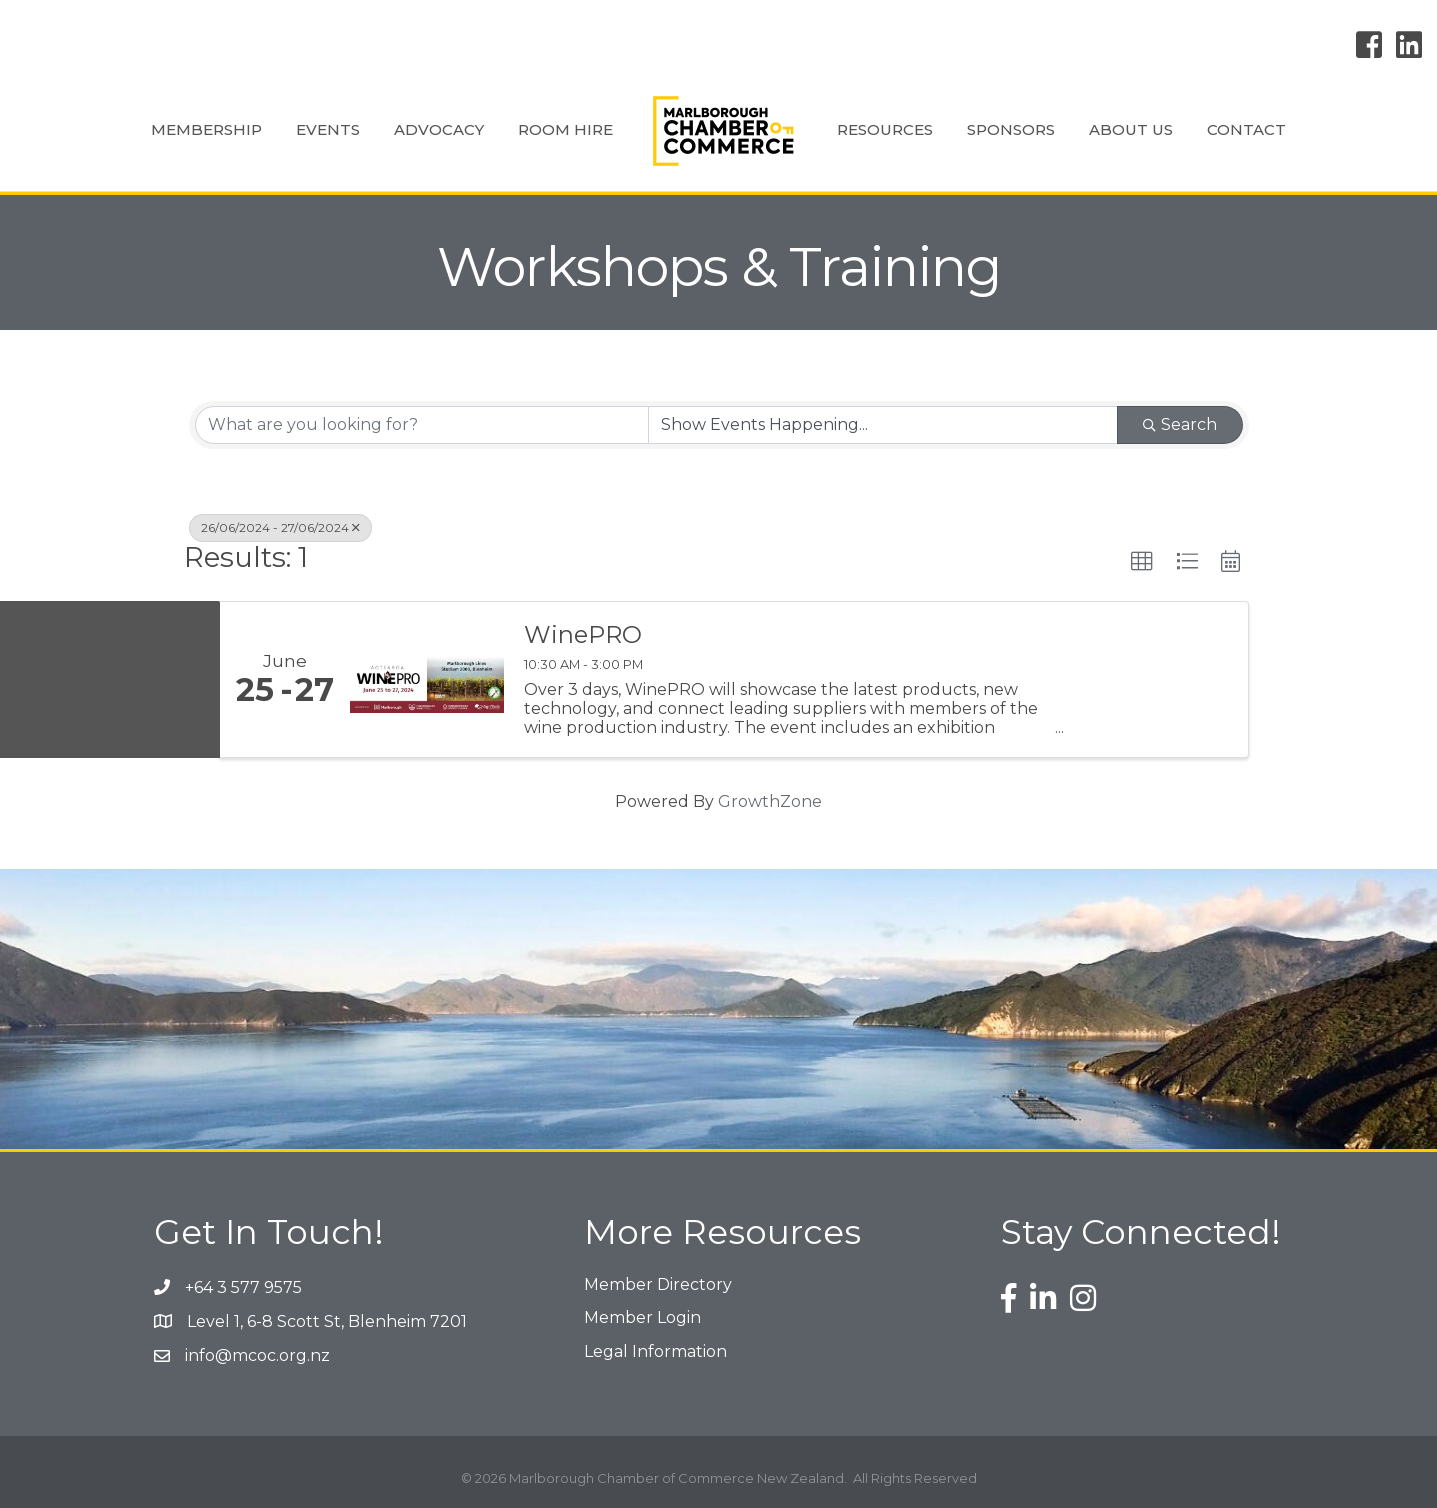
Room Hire (565, 129)
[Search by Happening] (883, 425)
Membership (206, 129)
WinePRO (583, 635)
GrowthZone (770, 801)
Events (328, 129)
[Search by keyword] (422, 425)
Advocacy (439, 129)
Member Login (642, 1317)
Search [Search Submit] (1180, 424)
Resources (885, 129)
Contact (1246, 129)
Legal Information (655, 1351)
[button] (1142, 562)
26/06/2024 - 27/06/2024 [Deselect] (280, 527)
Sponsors (1011, 129)
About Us (1131, 129)
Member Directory (658, 1284)
